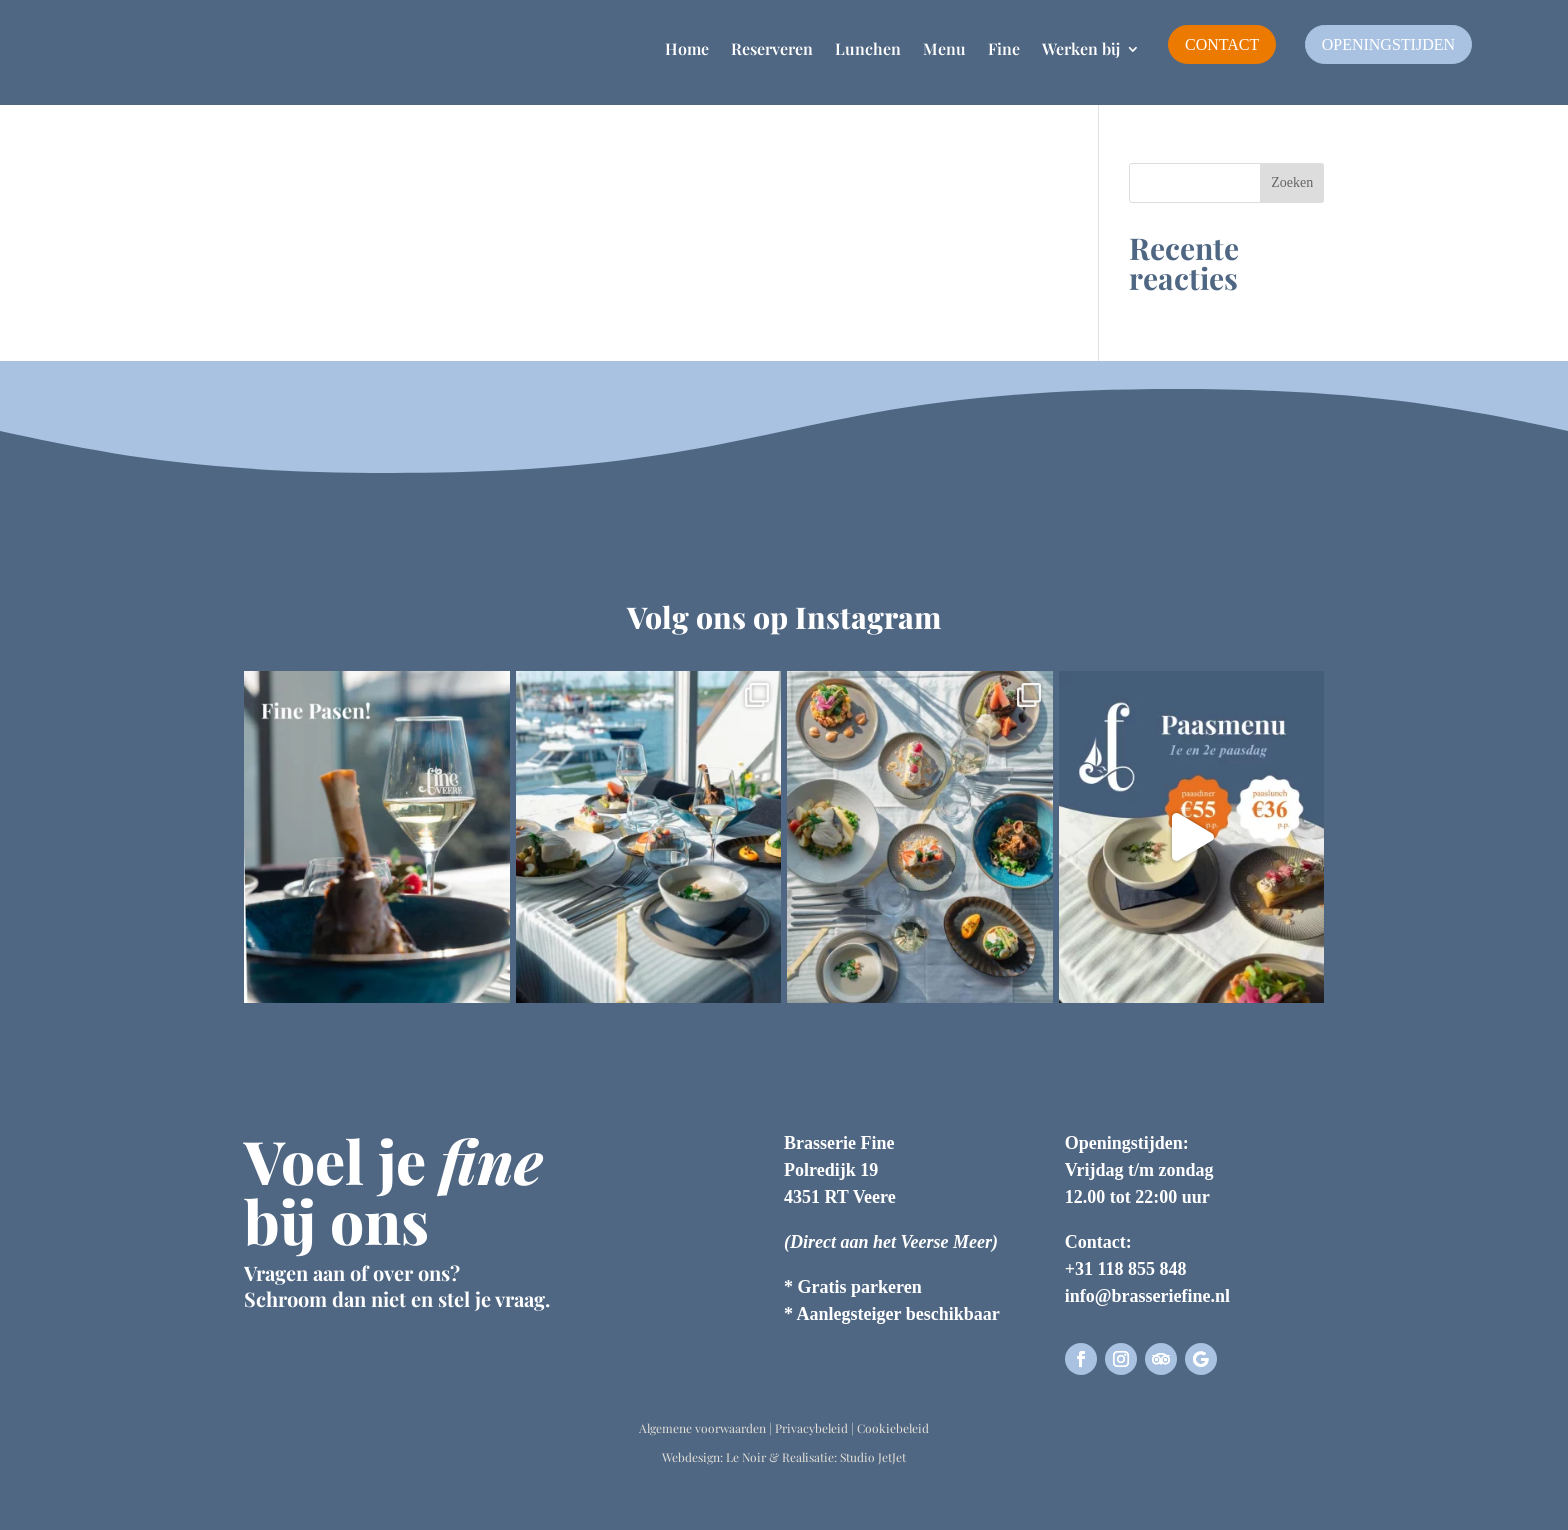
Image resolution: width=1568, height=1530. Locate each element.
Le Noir (746, 1457)
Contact (1222, 44)
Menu (944, 48)
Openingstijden (1388, 44)
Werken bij (1081, 48)
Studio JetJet (873, 1457)
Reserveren (772, 48)
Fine (1004, 48)
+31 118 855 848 (1126, 1269)
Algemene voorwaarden (702, 1428)
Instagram (868, 617)
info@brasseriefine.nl (1147, 1296)
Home (687, 48)
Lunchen (868, 48)
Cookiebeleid (893, 1428)
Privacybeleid (811, 1428)
